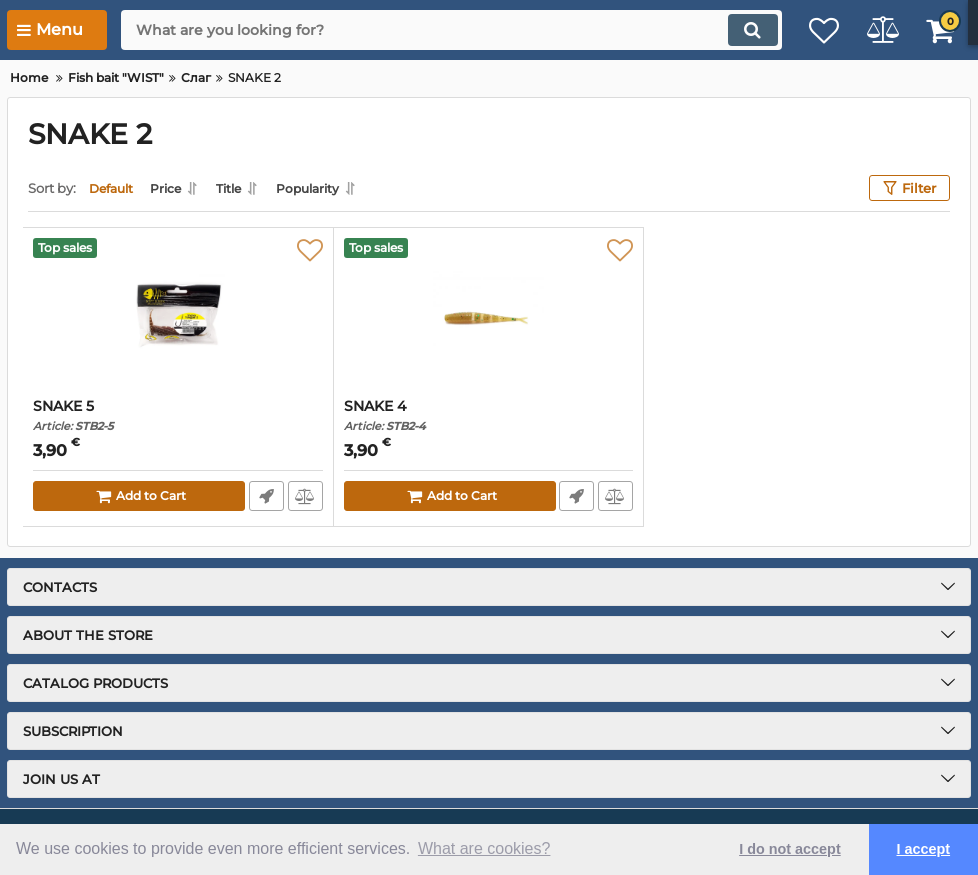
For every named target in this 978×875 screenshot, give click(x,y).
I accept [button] (924, 849)
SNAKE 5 (178, 415)
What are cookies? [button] (484, 848)
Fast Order (265, 496)
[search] (434, 30)
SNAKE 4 (489, 415)
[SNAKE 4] (489, 313)
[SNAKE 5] (178, 313)
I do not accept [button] (790, 849)
